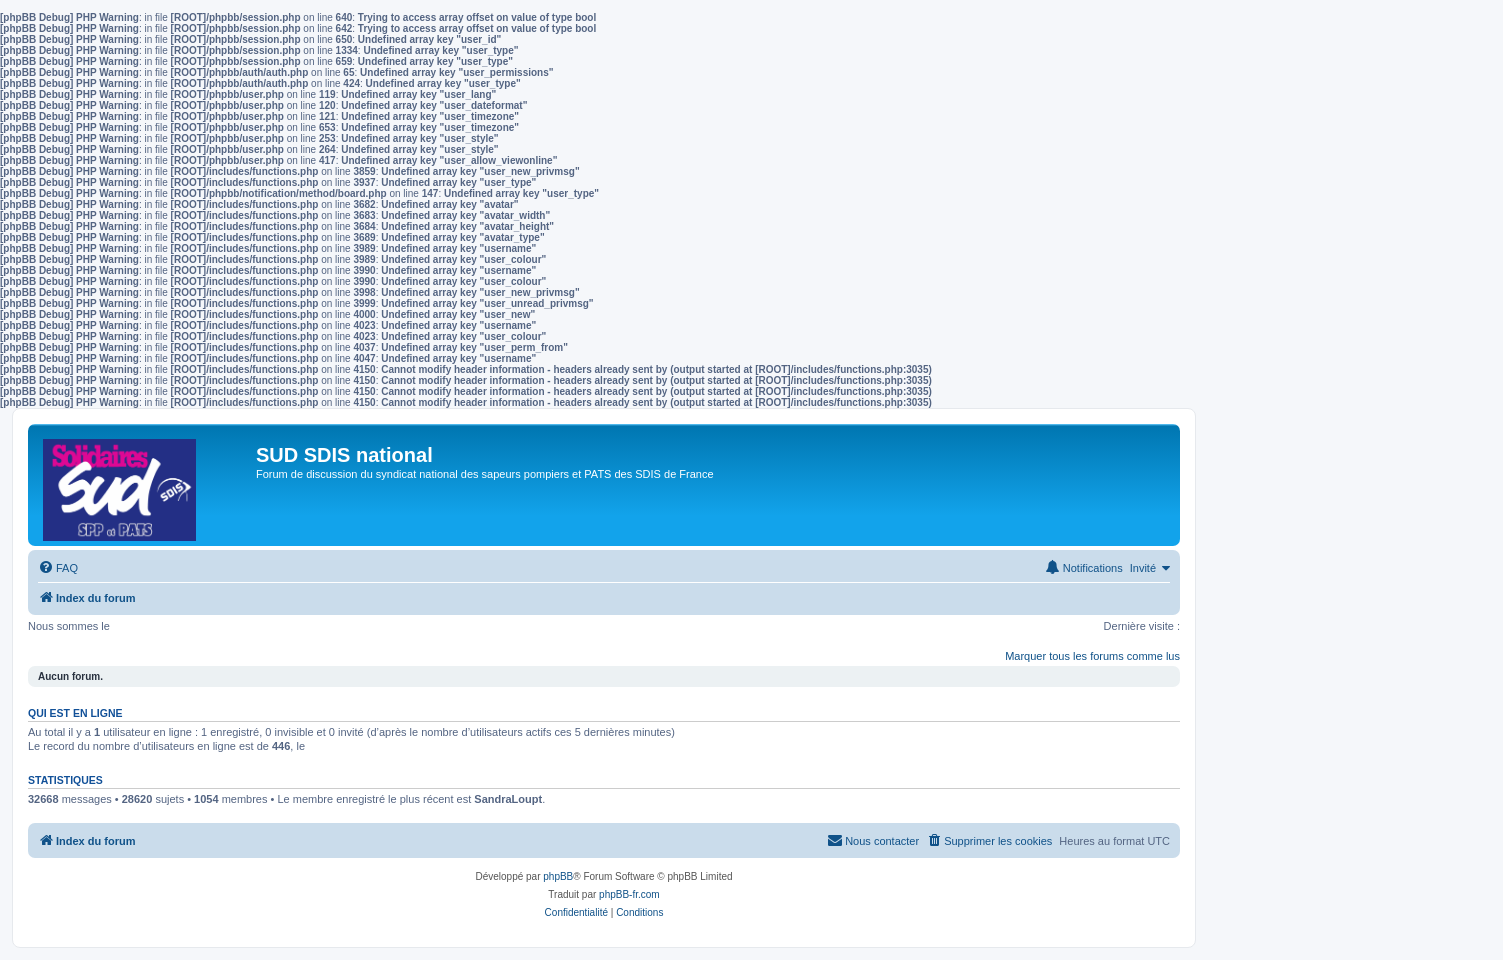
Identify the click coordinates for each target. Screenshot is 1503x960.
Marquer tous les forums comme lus (1092, 656)
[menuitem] (58, 568)
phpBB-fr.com (629, 894)
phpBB (558, 876)
